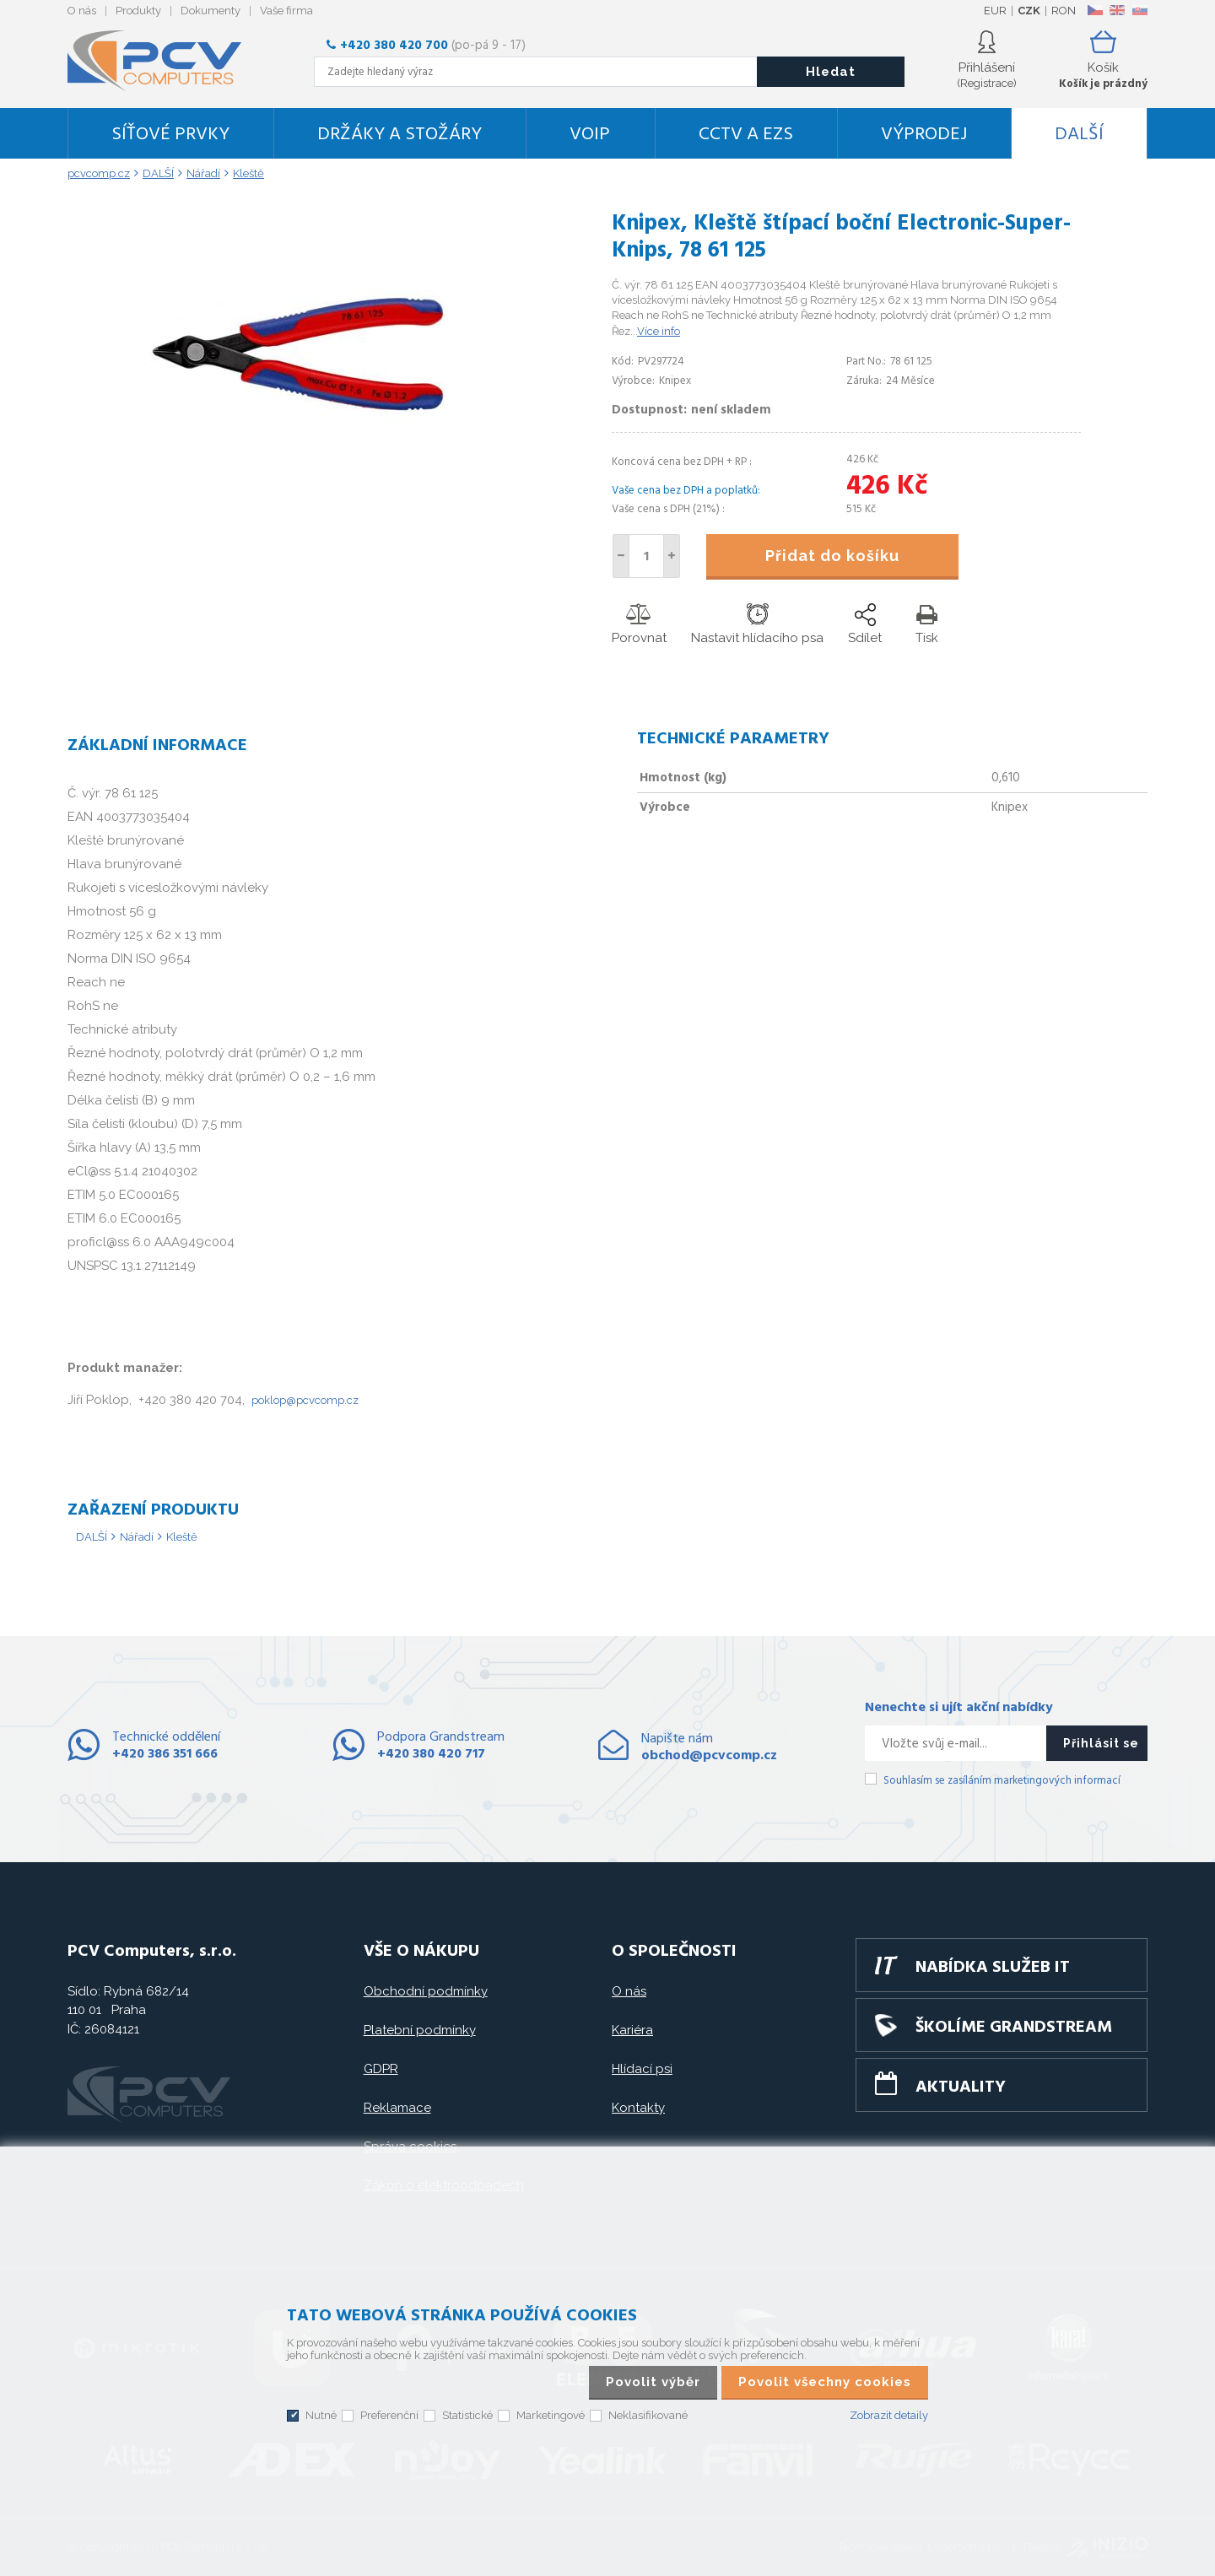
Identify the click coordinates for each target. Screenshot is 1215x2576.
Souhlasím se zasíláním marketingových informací (1001, 1781)
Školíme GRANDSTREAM (1013, 2027)
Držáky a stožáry (399, 134)
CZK (1029, 10)
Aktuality (960, 2087)
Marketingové (550, 2415)
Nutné (321, 2415)
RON (1063, 10)
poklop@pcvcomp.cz (305, 1400)
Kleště (181, 1537)
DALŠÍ (1079, 134)
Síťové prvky (170, 134)
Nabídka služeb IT (992, 1967)
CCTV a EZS (746, 134)
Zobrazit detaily (889, 2415)
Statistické (467, 2415)
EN (1117, 10)
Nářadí (137, 1537)
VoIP (590, 134)
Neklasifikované (648, 2415)
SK (1139, 10)
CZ (1095, 10)
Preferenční (389, 2415)
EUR (995, 10)
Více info (658, 331)
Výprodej (924, 134)
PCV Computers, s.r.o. (165, 60)
